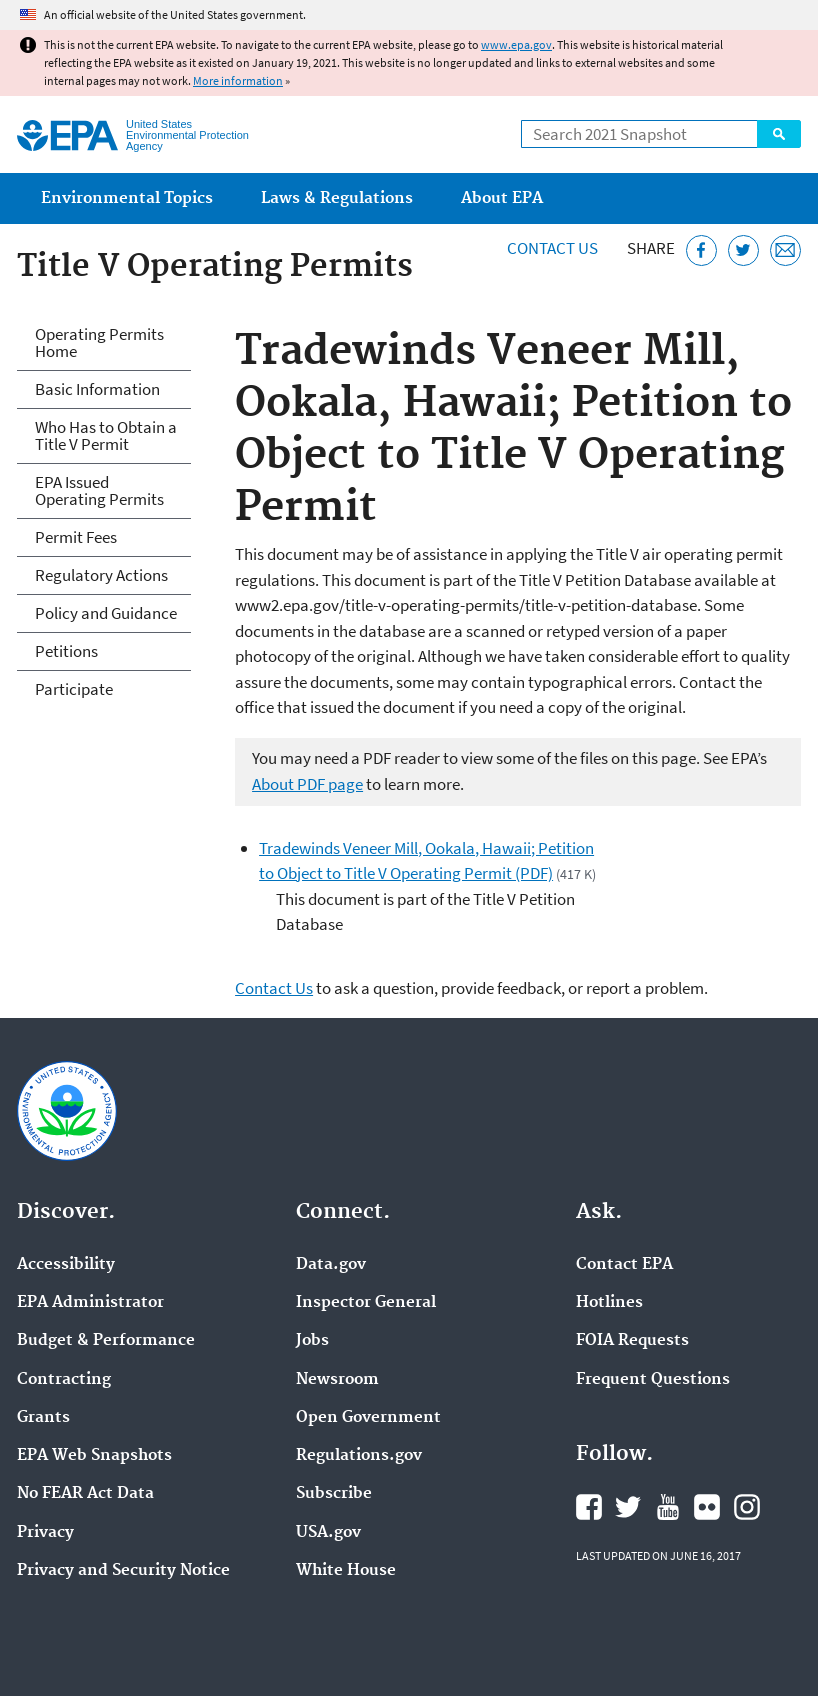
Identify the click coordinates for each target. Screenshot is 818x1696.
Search (779, 134)
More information (238, 80)
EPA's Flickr (707, 1507)
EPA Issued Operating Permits (99, 490)
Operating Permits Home (99, 342)
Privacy (45, 1533)
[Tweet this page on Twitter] (743, 250)
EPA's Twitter (628, 1507)
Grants (43, 1418)
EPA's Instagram (747, 1507)
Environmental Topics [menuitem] (127, 198)
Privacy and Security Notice (123, 1571)
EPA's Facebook (589, 1507)
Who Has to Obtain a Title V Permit (106, 435)
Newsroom (337, 1380)
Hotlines (609, 1303)
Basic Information (97, 389)
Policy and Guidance (106, 613)
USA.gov (328, 1533)
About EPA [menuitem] (502, 198)
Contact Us (552, 248)
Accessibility (66, 1265)
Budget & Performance (106, 1341)
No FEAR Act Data (85, 1494)
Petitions (66, 651)
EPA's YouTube (668, 1507)
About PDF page (307, 784)
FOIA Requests (632, 1341)
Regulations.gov (359, 1456)
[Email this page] (785, 250)
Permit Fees (76, 537)
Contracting (64, 1380)
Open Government (368, 1418)
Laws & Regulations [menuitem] (337, 198)
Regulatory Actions (101, 575)
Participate (74, 689)
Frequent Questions (653, 1380)
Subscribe (334, 1494)
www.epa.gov (516, 44)
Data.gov (331, 1265)
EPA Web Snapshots (94, 1456)
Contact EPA (624, 1265)
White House (346, 1571)
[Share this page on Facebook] (701, 250)
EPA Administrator (90, 1303)
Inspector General (366, 1303)
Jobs (312, 1341)
